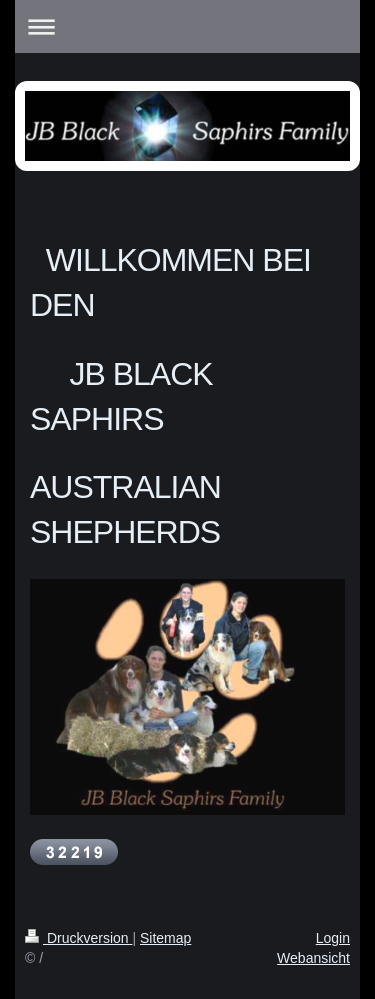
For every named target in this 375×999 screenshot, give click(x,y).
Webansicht (313, 958)
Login (333, 938)
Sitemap (165, 938)
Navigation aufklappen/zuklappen (187, 26)
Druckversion (78, 938)
